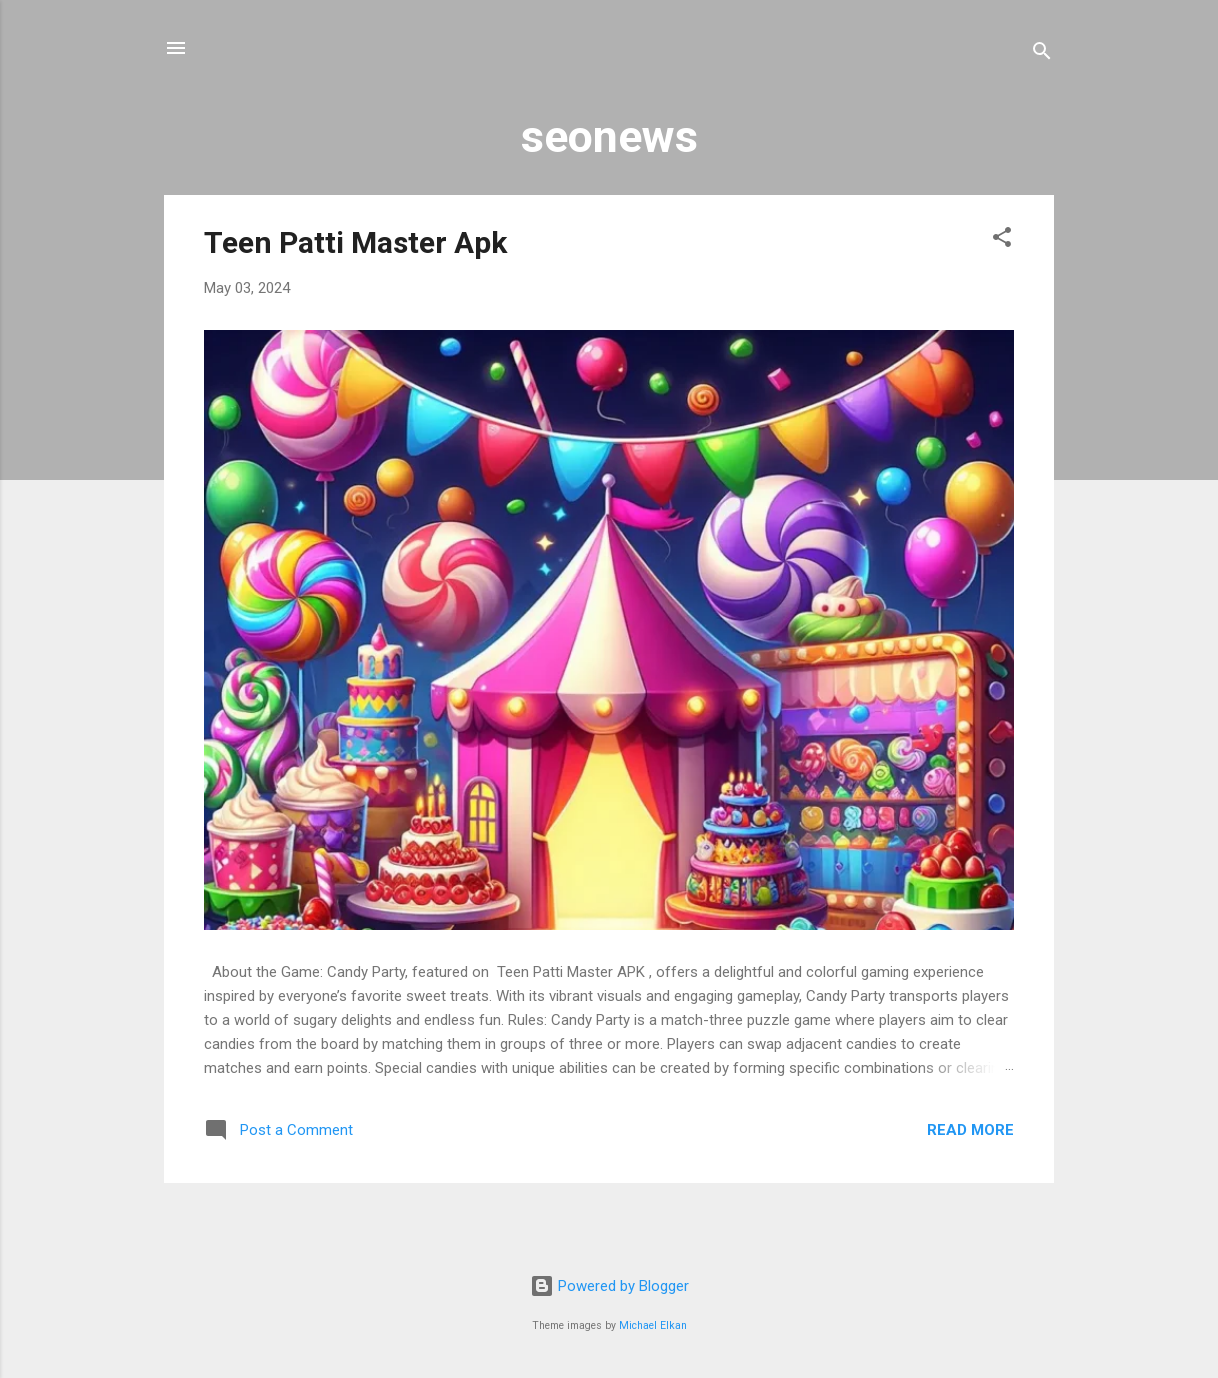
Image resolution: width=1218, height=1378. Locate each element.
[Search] (1042, 54)
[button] (1002, 240)
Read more (970, 1130)
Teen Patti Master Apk (355, 242)
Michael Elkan (653, 1325)
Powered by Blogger (609, 1286)
